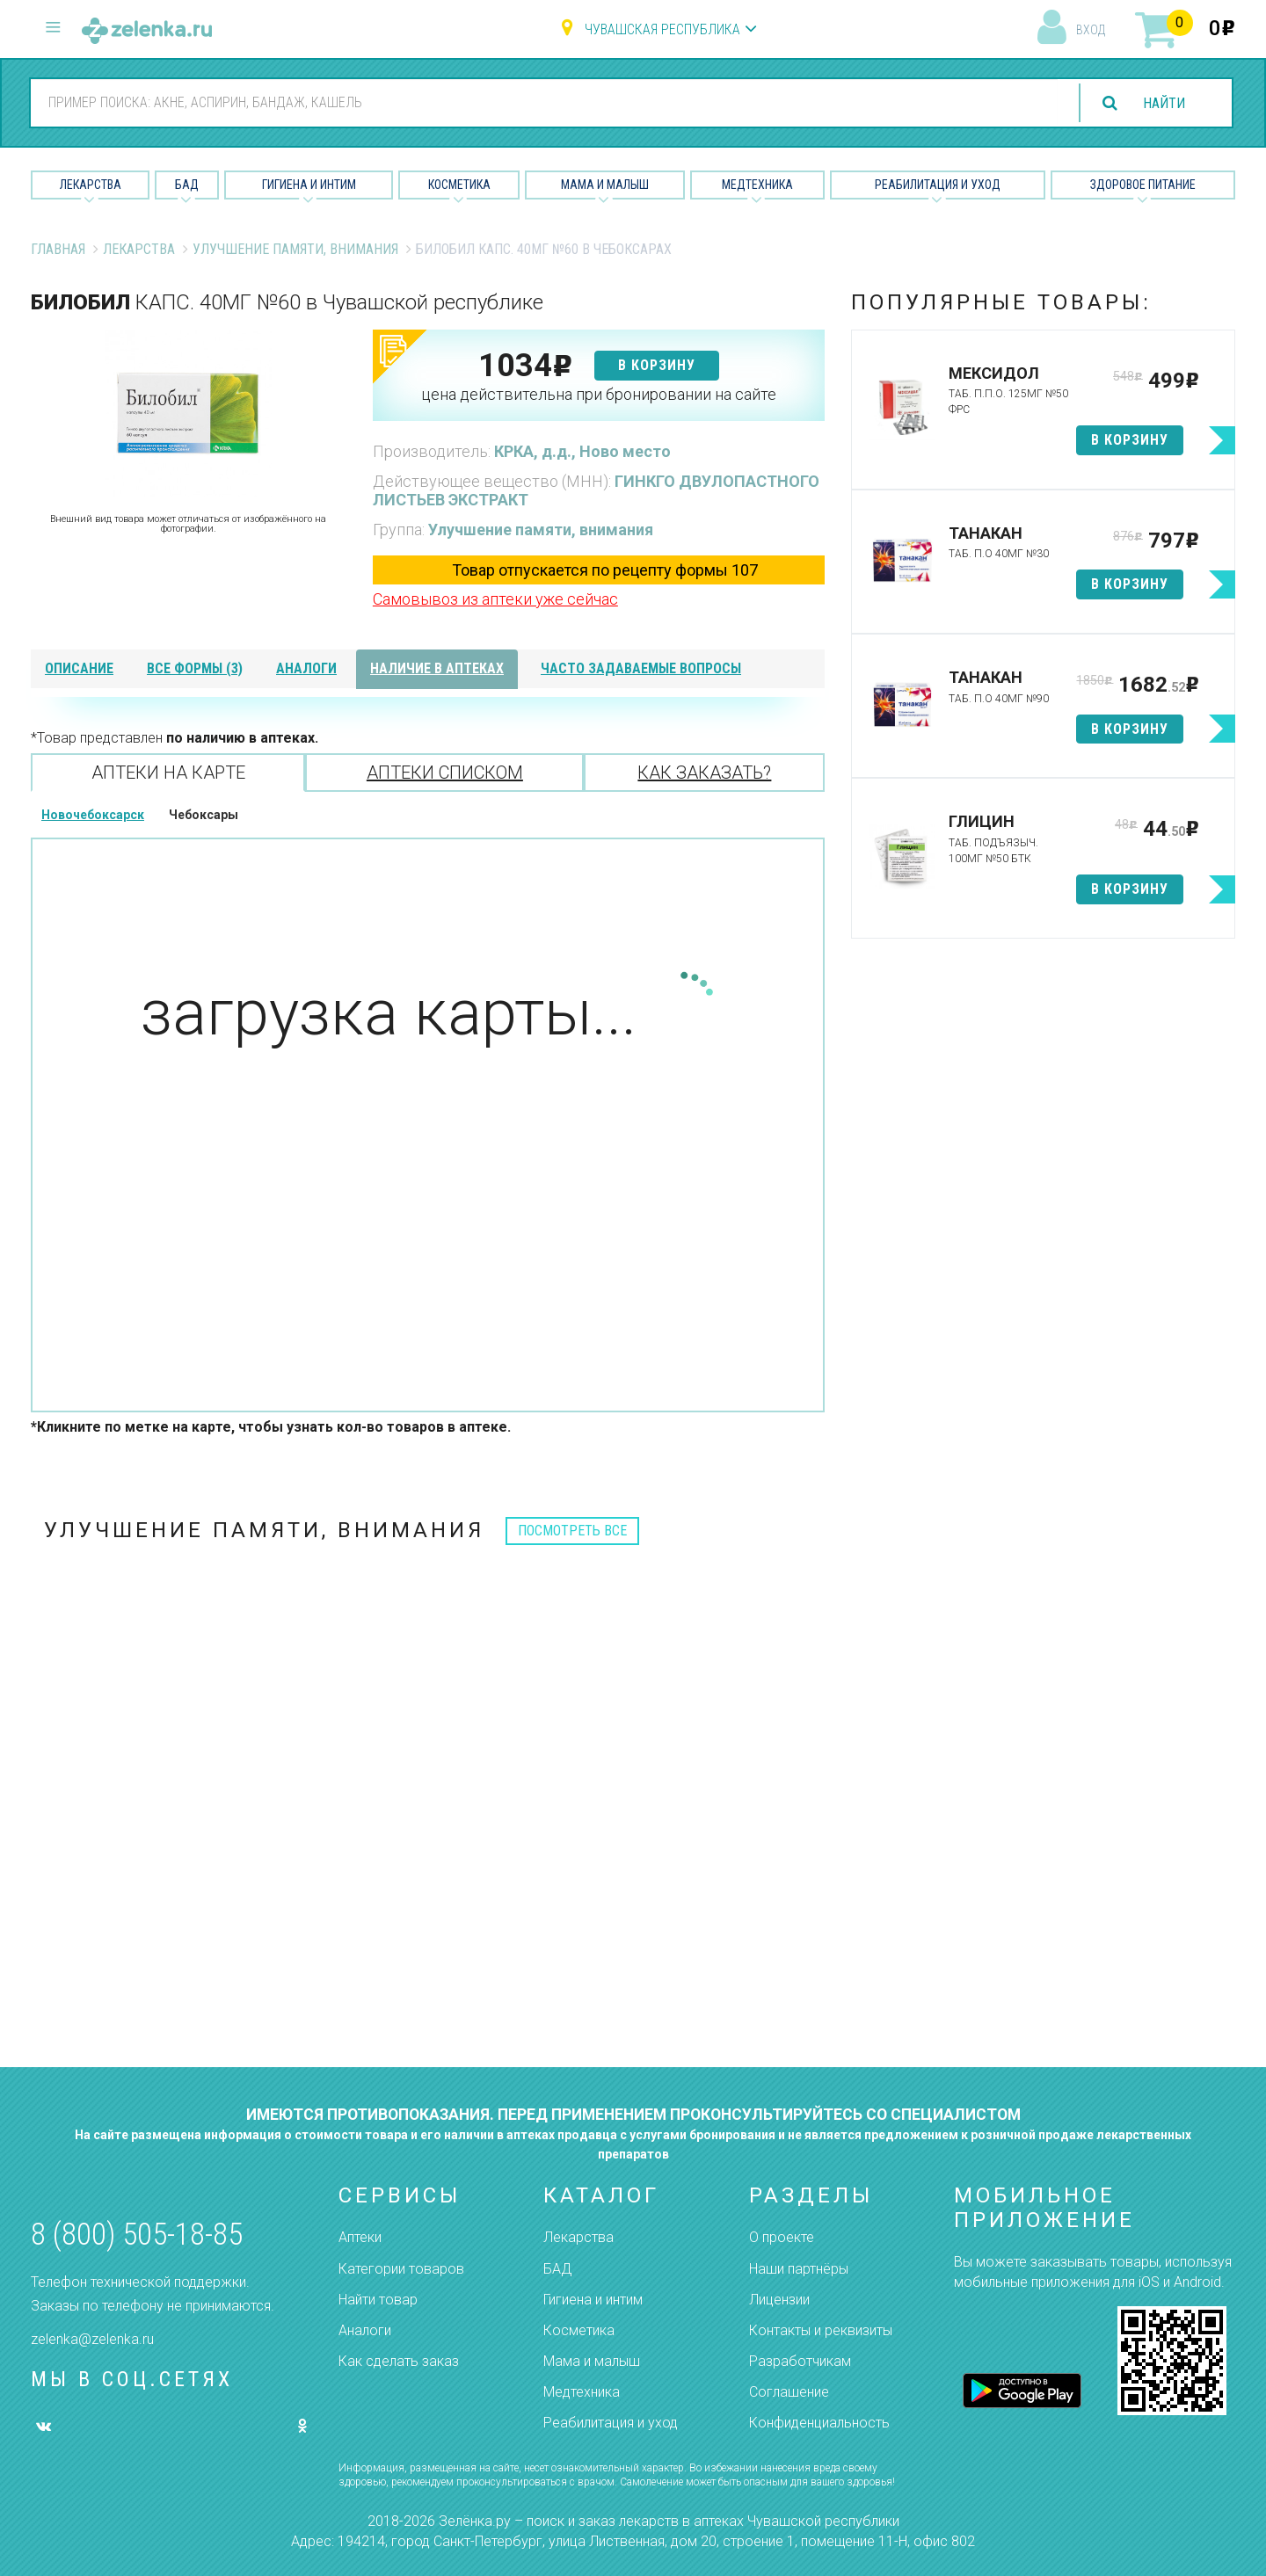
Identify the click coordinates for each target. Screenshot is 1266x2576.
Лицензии (779, 2299)
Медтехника (757, 185)
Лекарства (90, 185)
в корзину (656, 365)
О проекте (781, 2237)
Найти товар (378, 2299)
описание (79, 668)
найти (1164, 103)
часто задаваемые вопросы (641, 668)
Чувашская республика (662, 29)
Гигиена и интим (593, 2299)
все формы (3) (195, 668)
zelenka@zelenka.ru (92, 2339)
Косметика (459, 185)
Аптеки (360, 2237)
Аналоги (364, 2330)
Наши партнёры (798, 2268)
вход (1090, 30)
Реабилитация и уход (937, 185)
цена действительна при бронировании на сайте (598, 394)
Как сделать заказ (398, 2361)
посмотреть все (572, 1530)
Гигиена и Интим (309, 185)
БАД (187, 185)
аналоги (306, 668)
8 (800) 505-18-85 (137, 2235)
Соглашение (789, 2392)
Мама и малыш (605, 185)
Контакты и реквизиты (820, 2330)
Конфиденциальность (819, 2422)
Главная (58, 249)
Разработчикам (800, 2361)
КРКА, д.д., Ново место (582, 451)
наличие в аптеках (437, 668)
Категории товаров (401, 2268)
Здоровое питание (1143, 185)
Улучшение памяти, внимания (295, 249)
